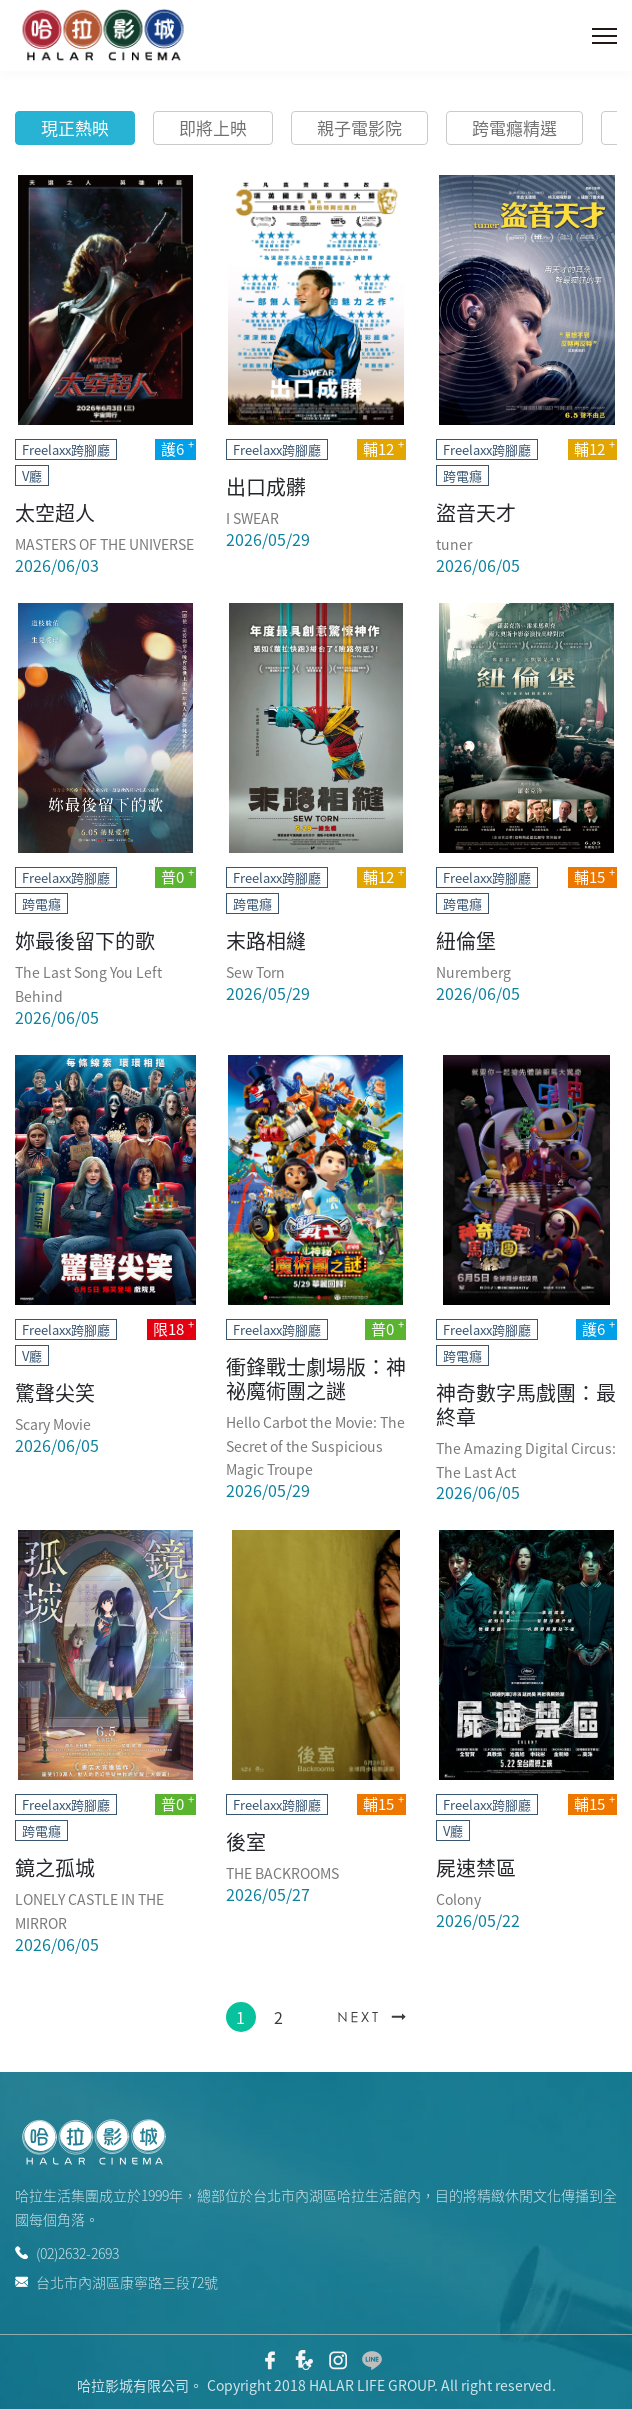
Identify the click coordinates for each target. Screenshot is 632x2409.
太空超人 (55, 512)
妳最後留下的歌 (85, 940)
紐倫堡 (466, 940)
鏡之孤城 (55, 1867)
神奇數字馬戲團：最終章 (526, 1404)
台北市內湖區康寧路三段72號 (116, 2280)
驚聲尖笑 (55, 1392)
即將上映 (213, 127)
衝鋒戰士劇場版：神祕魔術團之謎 (316, 1378)
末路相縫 (266, 940)
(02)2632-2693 (67, 2253)
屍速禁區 (476, 1867)
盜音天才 (476, 512)
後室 (246, 1841)
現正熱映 (75, 127)
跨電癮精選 (514, 127)
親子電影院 (359, 127)
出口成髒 (266, 486)
